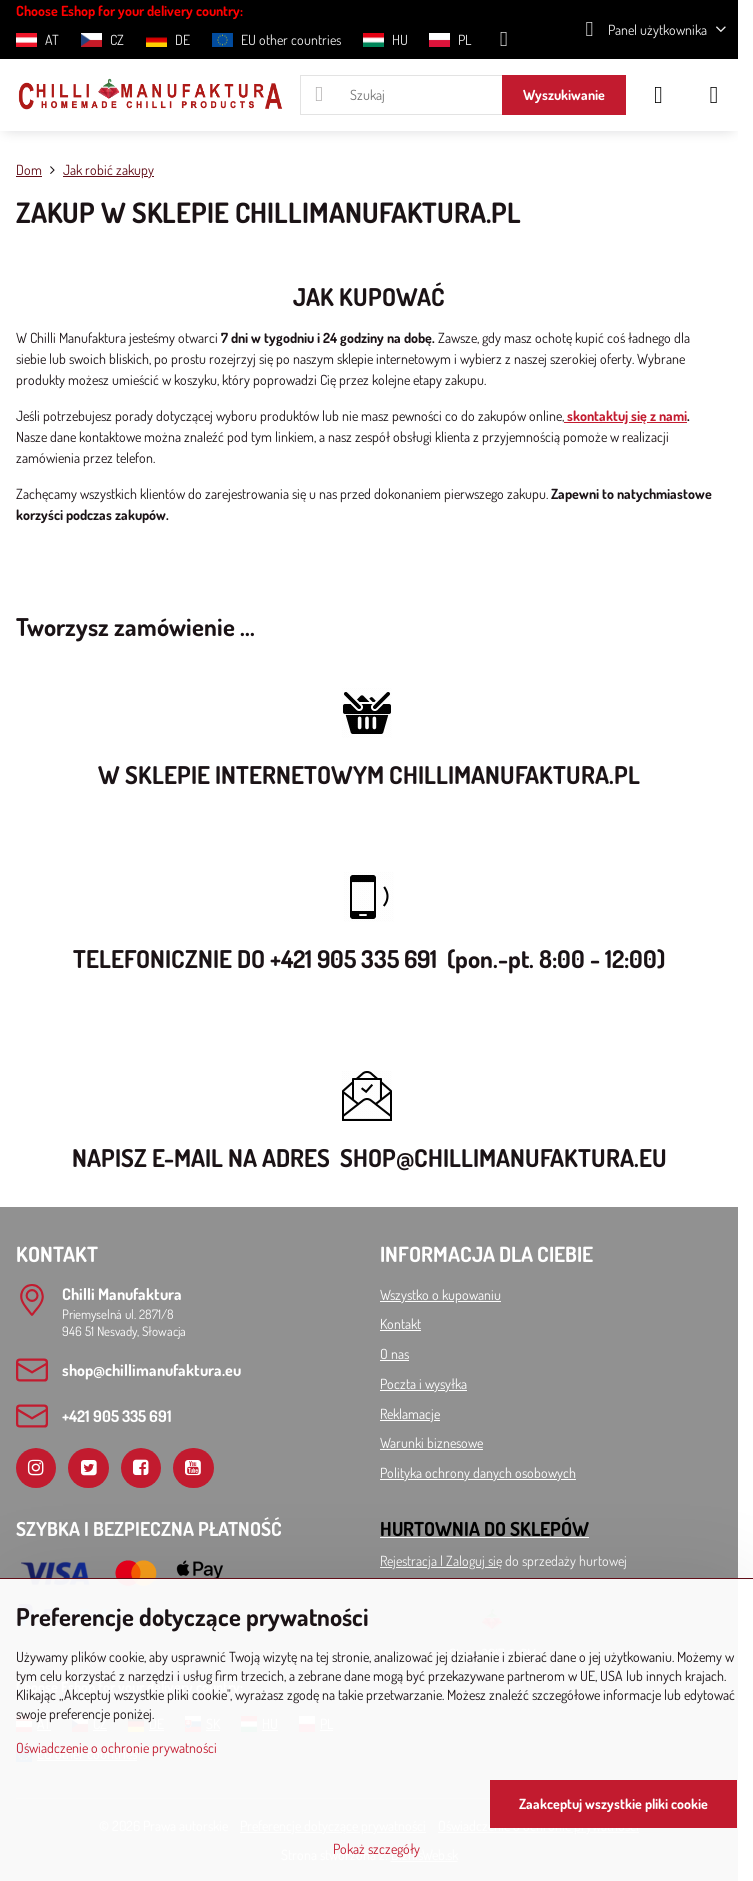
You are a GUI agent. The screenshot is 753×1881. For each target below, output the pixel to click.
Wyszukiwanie (564, 94)
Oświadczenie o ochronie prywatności (116, 1747)
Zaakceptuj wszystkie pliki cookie (613, 1803)
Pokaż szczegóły (376, 1848)
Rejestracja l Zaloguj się (441, 1560)
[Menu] (714, 95)
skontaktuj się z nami (625, 415)
